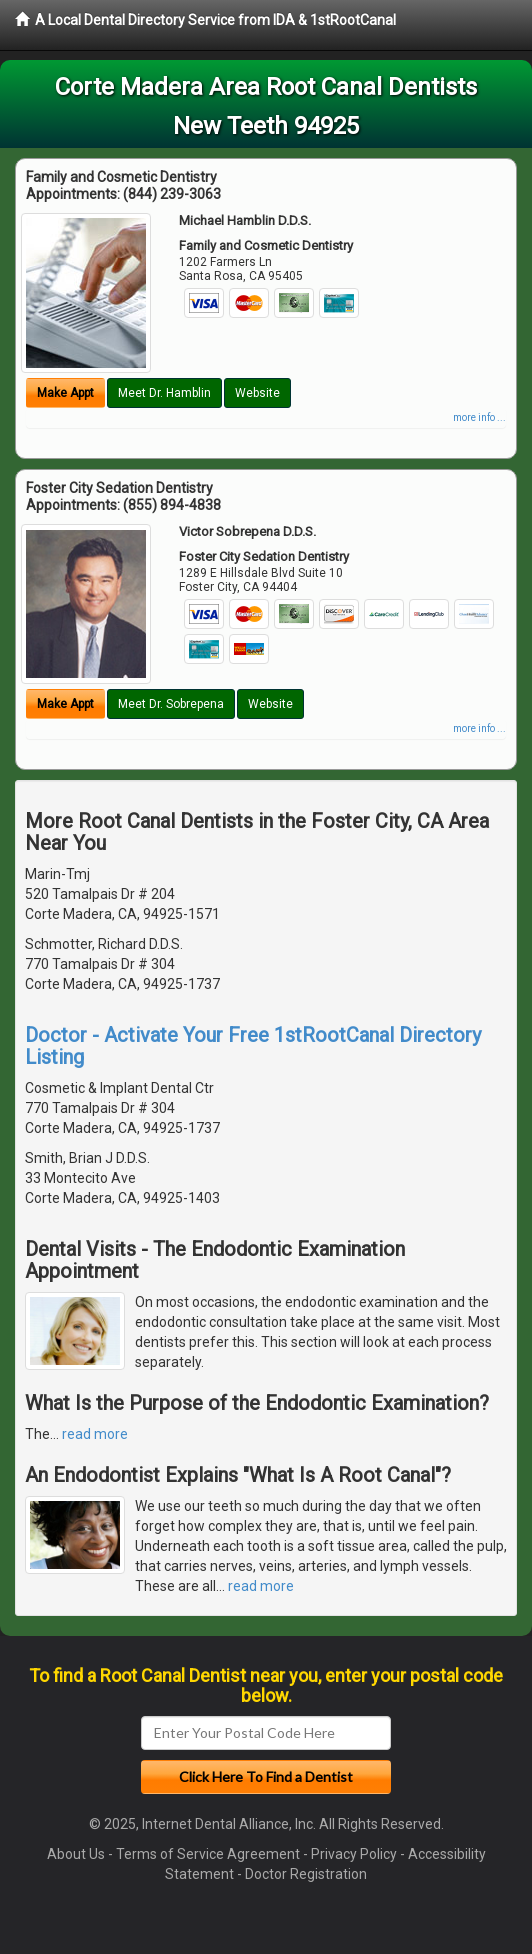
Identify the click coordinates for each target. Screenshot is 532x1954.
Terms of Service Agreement (208, 1854)
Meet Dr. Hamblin (164, 393)
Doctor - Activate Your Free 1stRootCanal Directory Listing (253, 1046)
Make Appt (65, 393)
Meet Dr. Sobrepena (171, 704)
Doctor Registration (306, 1874)
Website (257, 393)
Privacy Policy (354, 1854)
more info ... (479, 417)
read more (95, 1434)
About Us (76, 1854)
